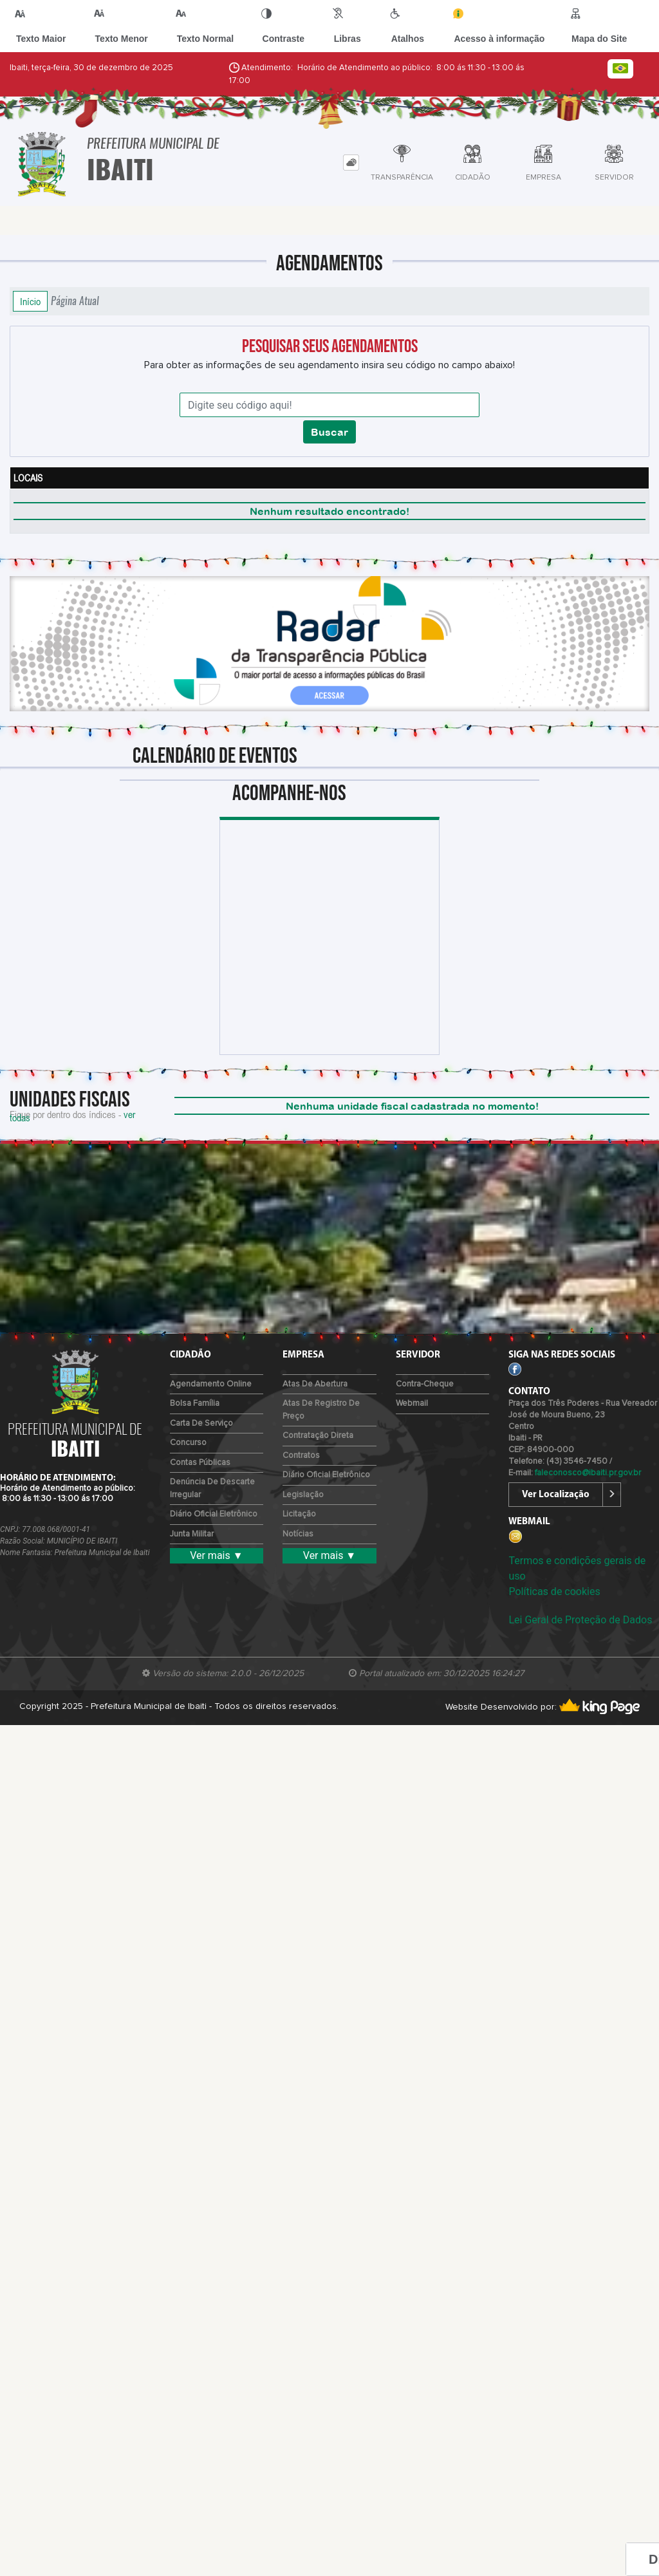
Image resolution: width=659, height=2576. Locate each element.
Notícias (298, 1534)
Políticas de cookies (554, 1591)
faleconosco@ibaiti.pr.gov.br (588, 1473)
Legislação (303, 1495)
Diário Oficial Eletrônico (213, 1514)
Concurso (188, 1443)
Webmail (412, 1403)
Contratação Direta (318, 1436)
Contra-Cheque (425, 1384)
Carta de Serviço (201, 1423)
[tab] (351, 162)
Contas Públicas (200, 1463)
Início (30, 301)
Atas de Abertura (315, 1384)
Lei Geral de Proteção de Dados (580, 1620)
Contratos (301, 1455)
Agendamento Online (211, 1384)
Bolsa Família (194, 1403)
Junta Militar (192, 1534)
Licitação (299, 1514)
